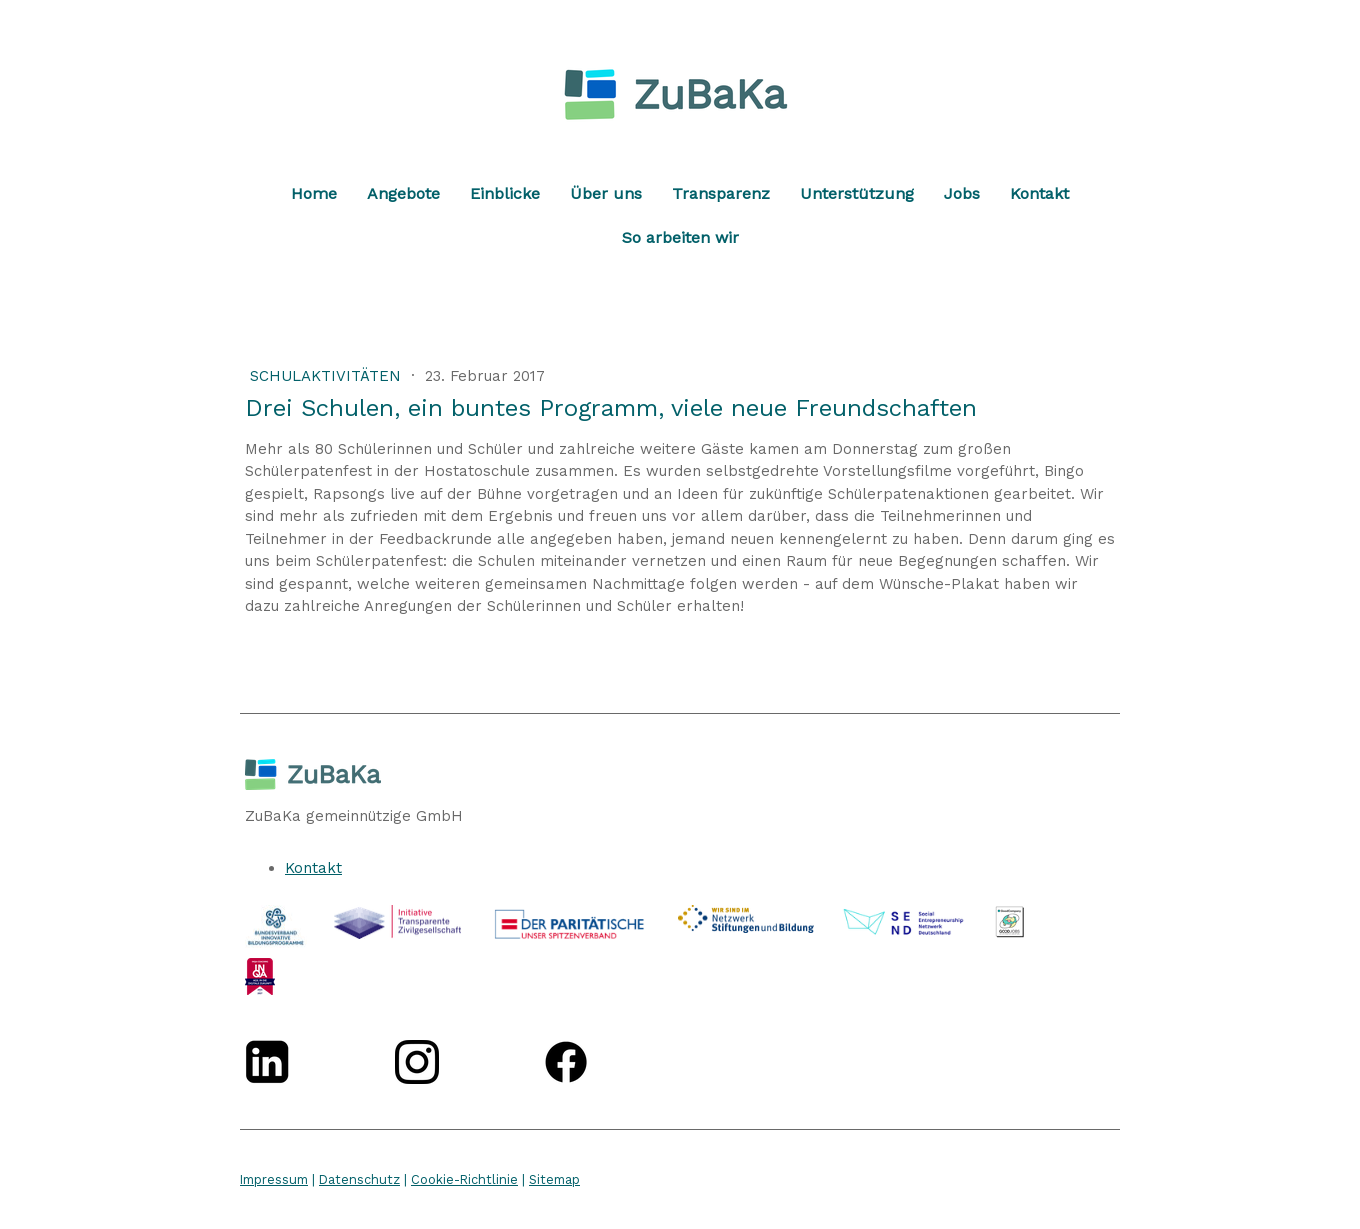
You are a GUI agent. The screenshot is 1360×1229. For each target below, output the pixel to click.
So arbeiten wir (680, 237)
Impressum (274, 1179)
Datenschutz (359, 1179)
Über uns (606, 193)
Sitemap (554, 1179)
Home (314, 193)
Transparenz (721, 193)
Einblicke (505, 193)
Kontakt (1039, 193)
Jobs (962, 193)
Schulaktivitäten (328, 376)
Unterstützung (857, 193)
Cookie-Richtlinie (464, 1179)
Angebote (403, 193)
